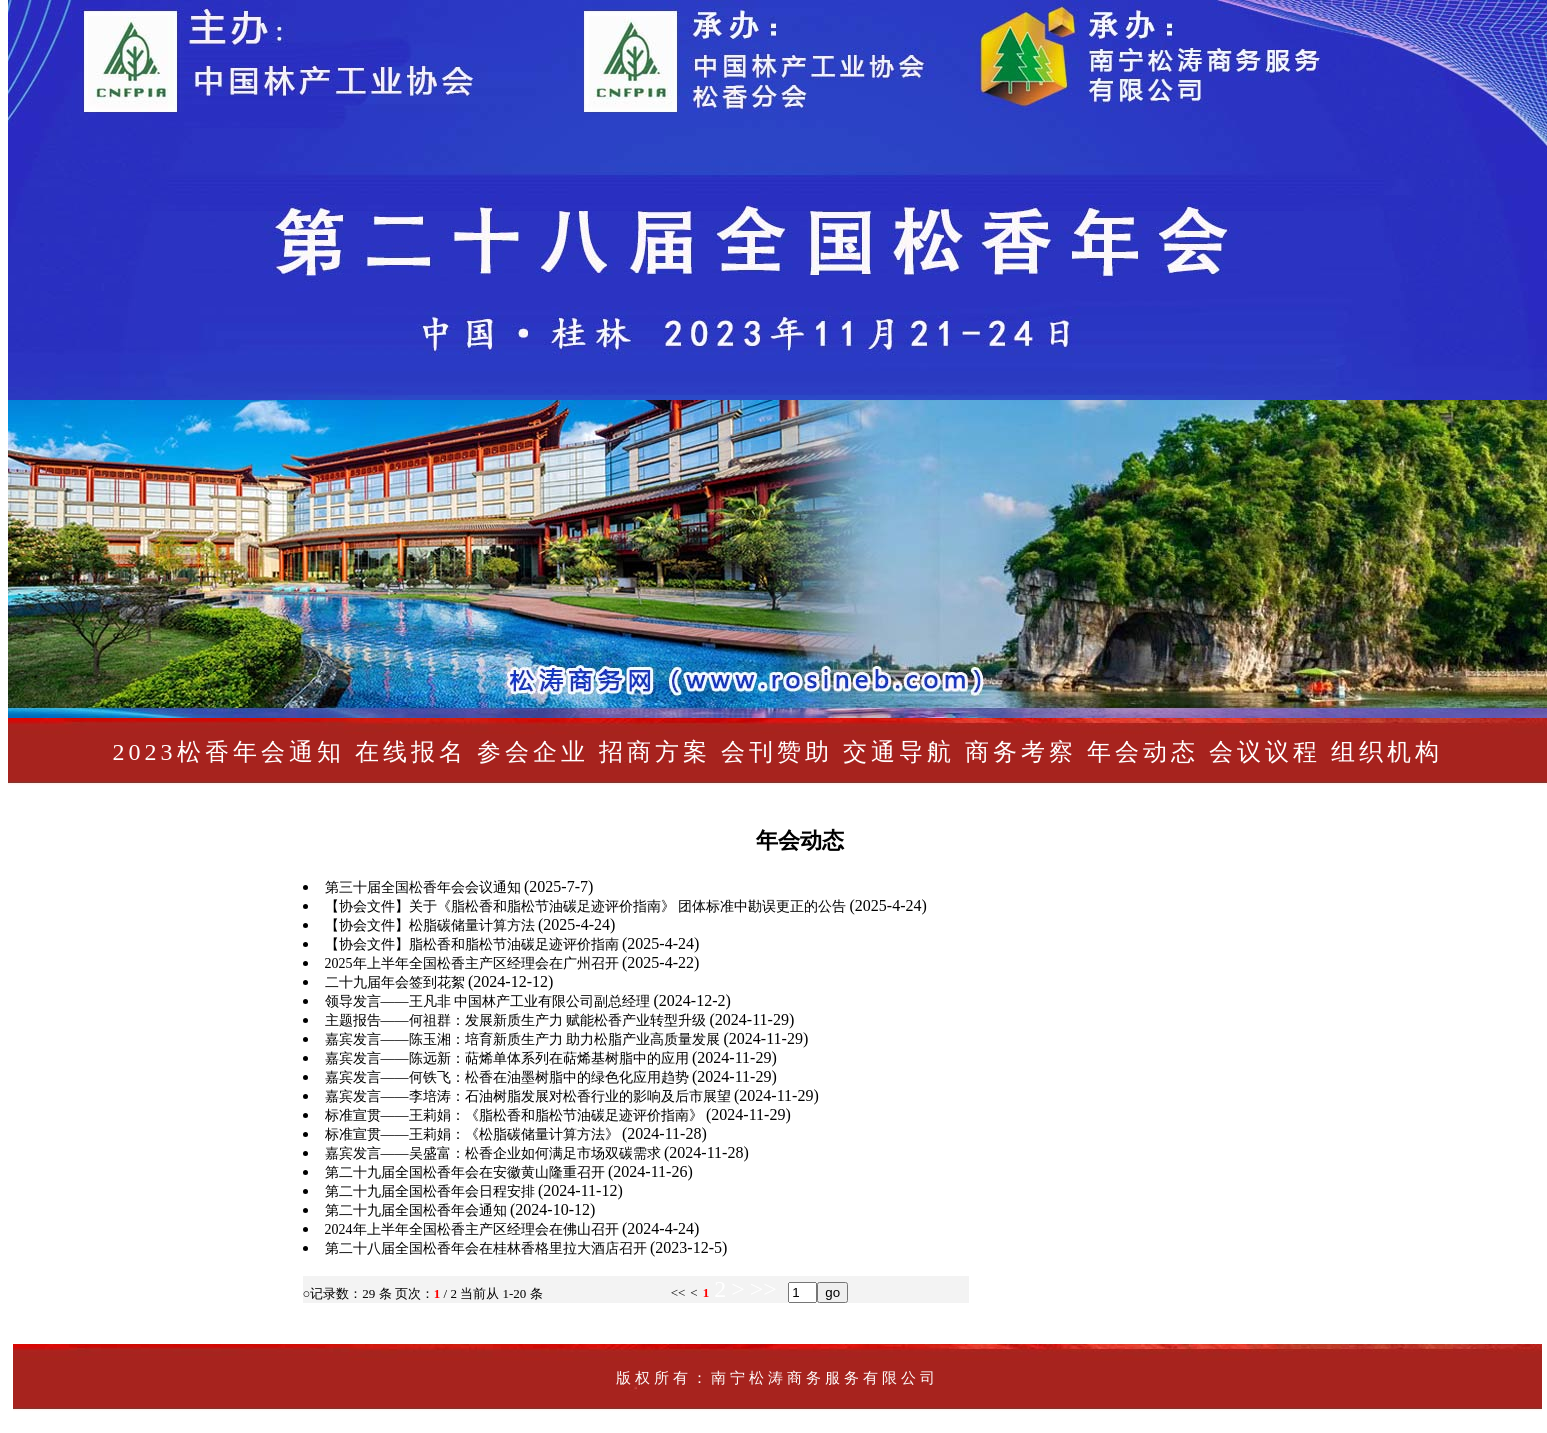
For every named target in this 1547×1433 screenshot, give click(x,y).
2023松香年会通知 (229, 752)
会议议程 (1265, 752)
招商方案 (655, 752)
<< (678, 1292)
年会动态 (1143, 752)
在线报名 (411, 752)
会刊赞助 (777, 752)
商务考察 (1021, 752)
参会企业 (533, 752)
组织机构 (1387, 752)
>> (763, 1289)
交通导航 (899, 752)
